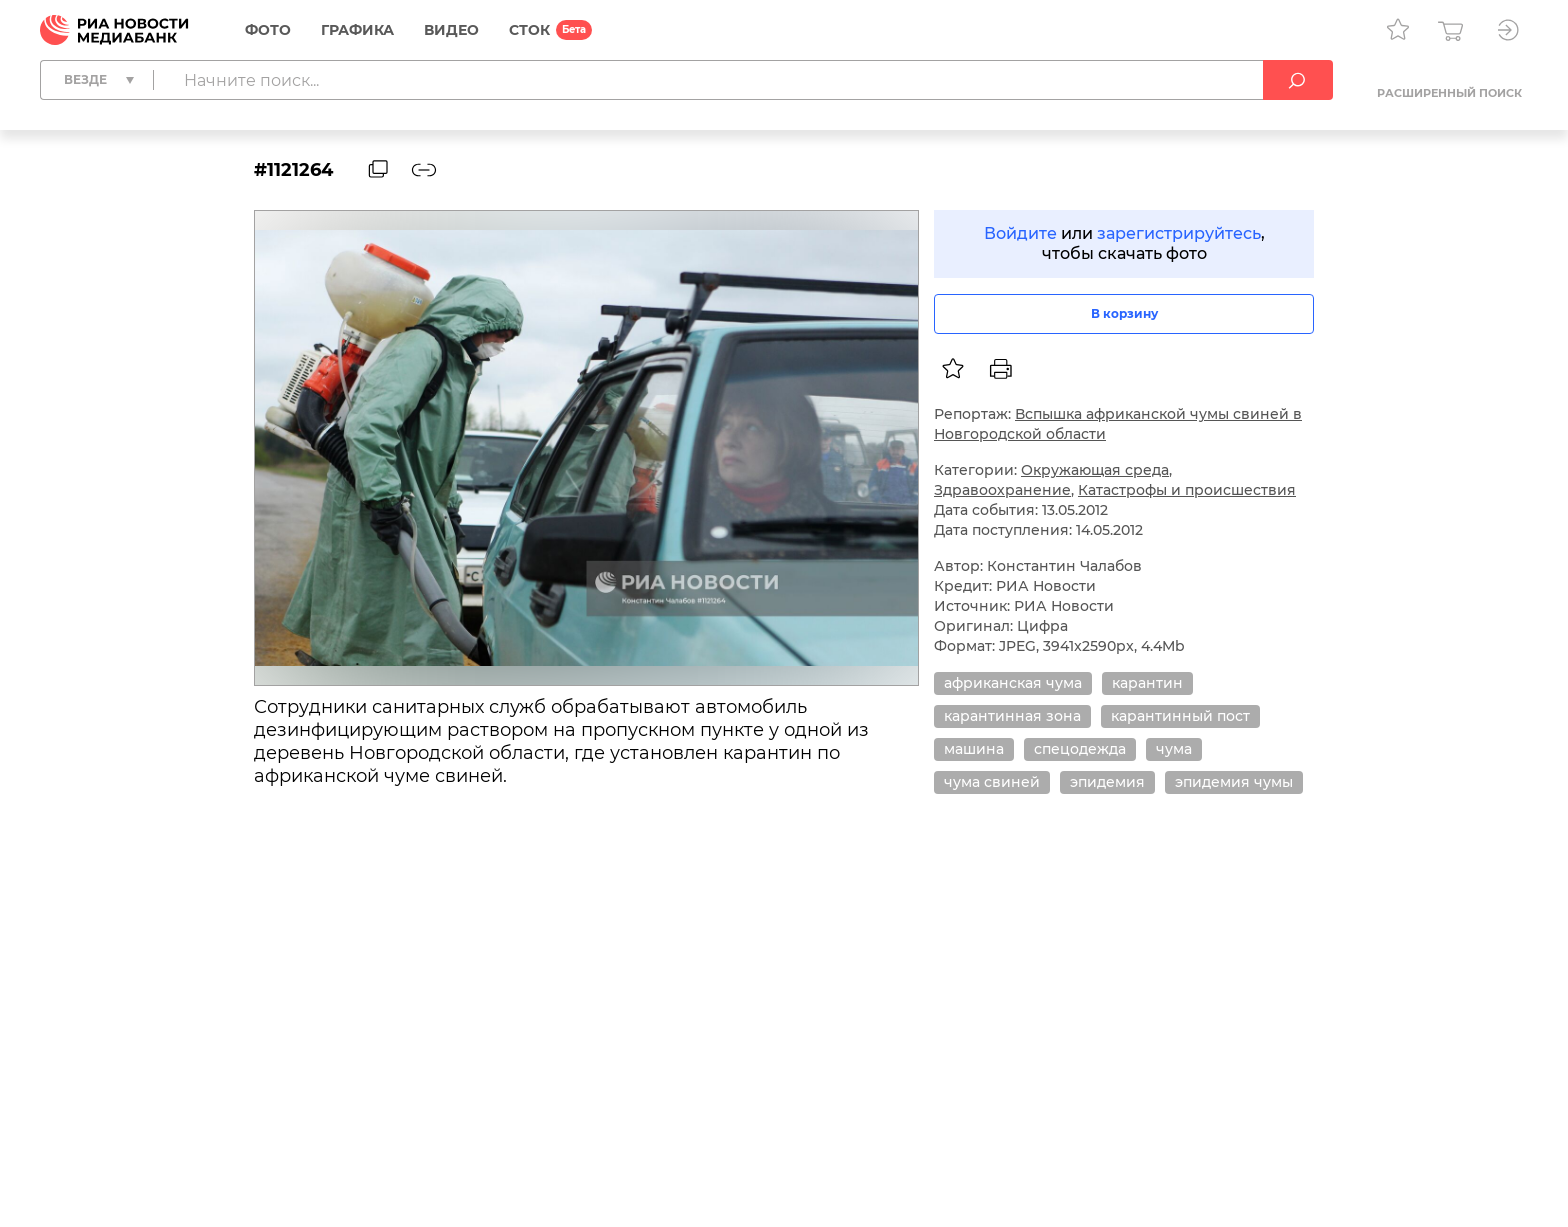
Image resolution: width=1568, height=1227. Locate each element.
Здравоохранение (1002, 490)
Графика (357, 30)
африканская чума (1013, 683)
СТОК (529, 30)
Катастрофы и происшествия (1187, 490)
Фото (268, 30)
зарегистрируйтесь (1179, 233)
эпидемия (1107, 782)
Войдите (1020, 233)
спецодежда (1080, 749)
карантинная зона (1012, 716)
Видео (451, 30)
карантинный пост (1180, 716)
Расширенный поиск (1449, 93)
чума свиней (992, 782)
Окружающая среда (1095, 470)
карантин (1147, 683)
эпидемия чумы (1234, 782)
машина (974, 749)
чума (1174, 749)
